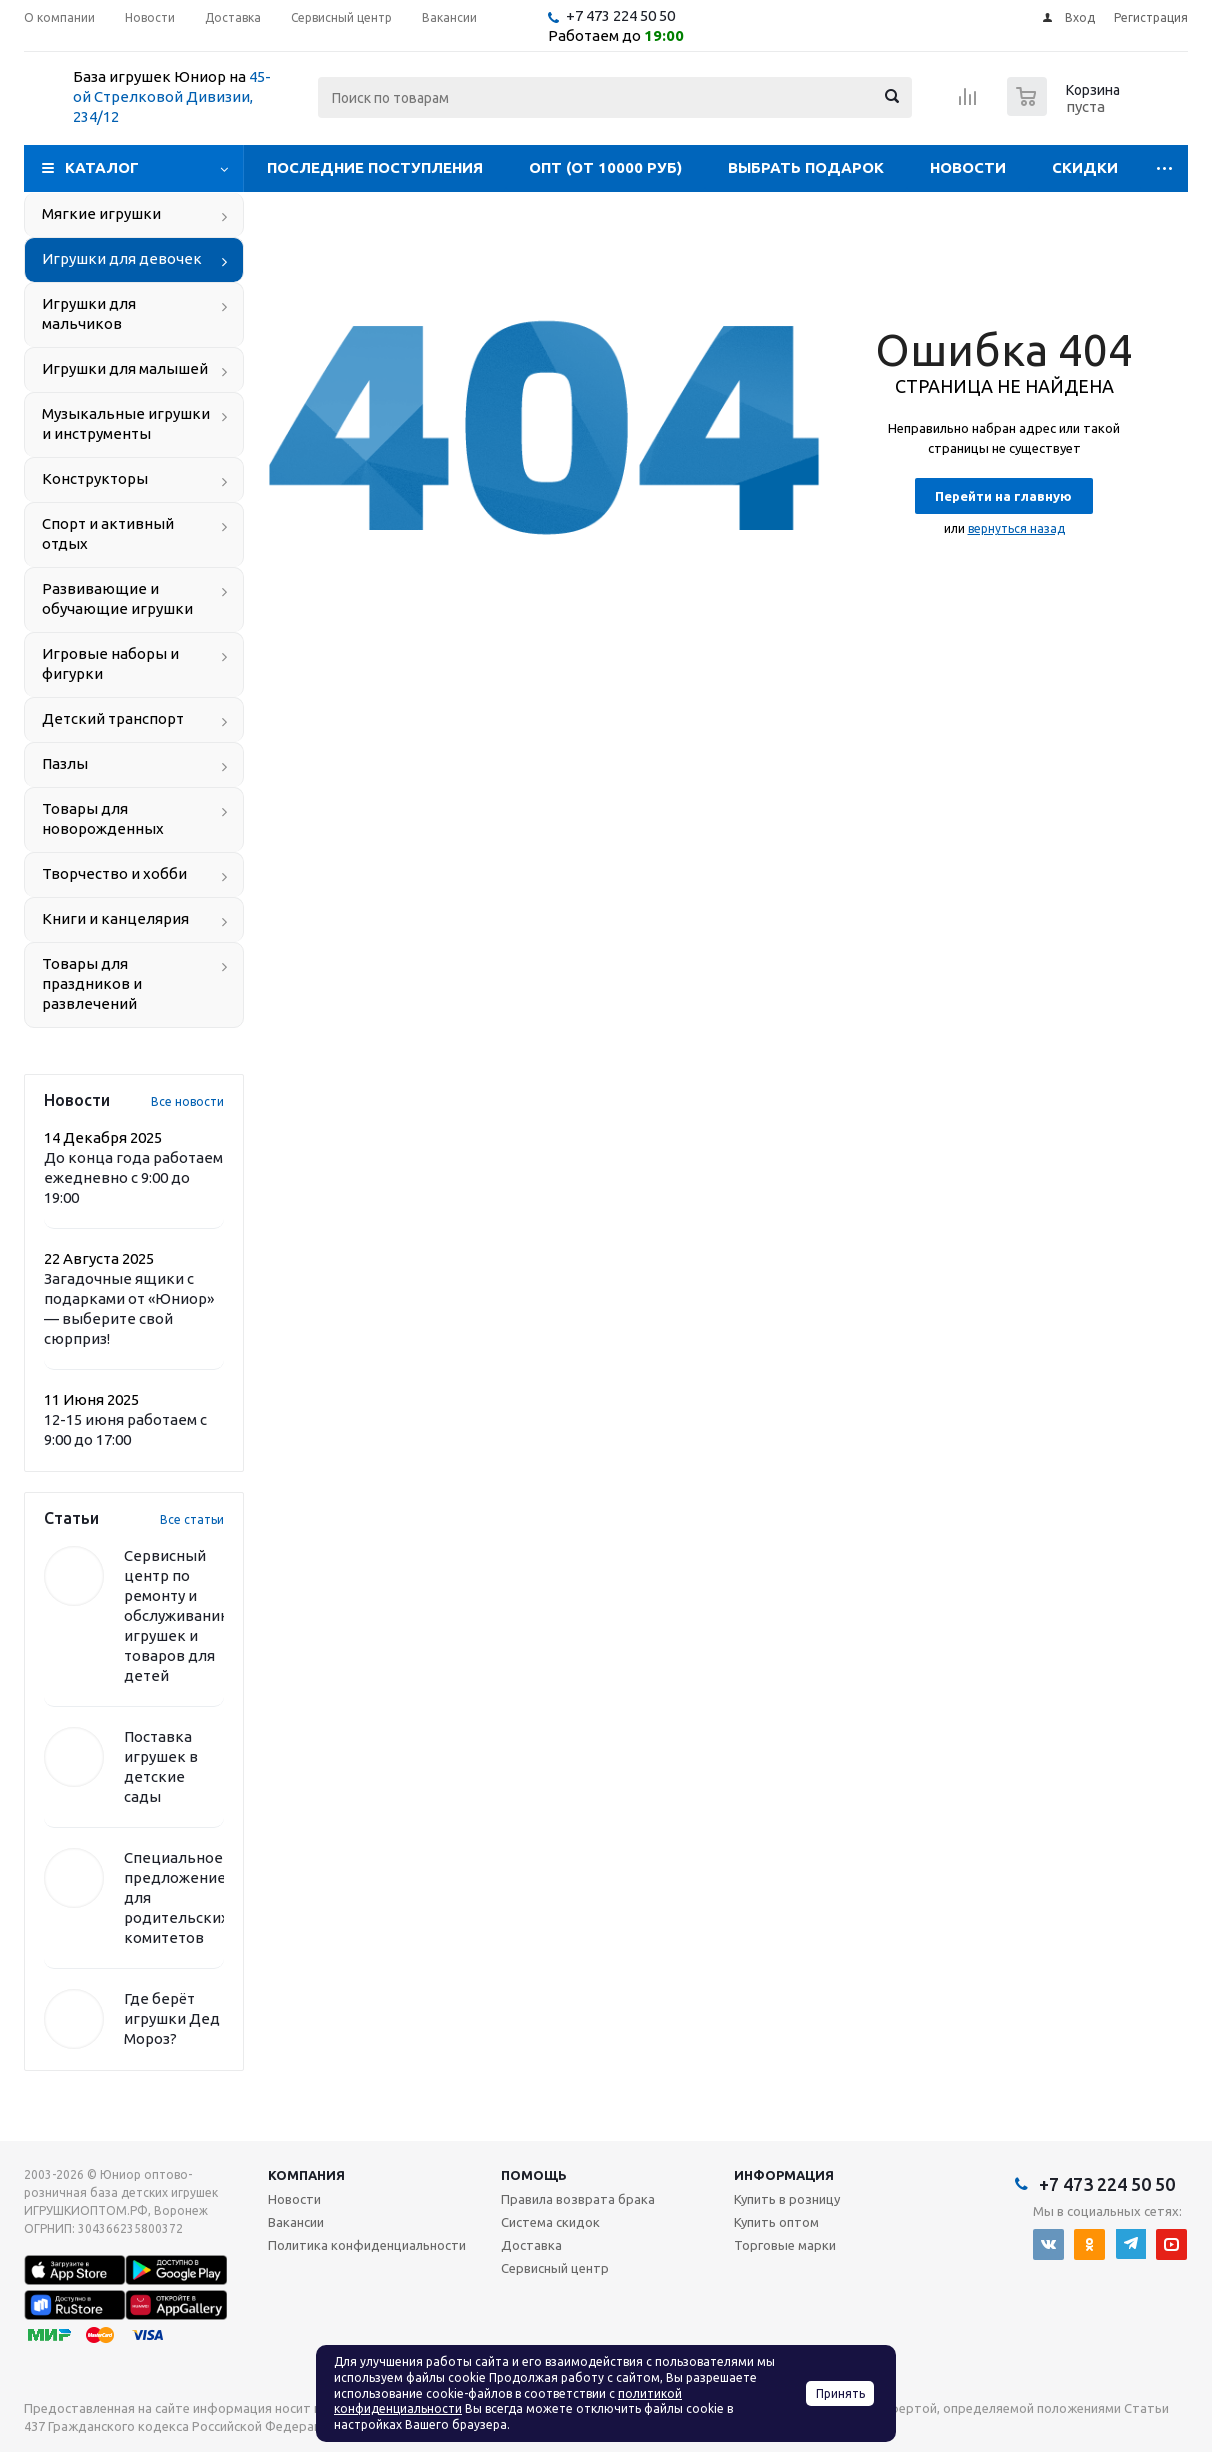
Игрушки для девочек (122, 258)
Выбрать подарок (806, 167)
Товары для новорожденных (103, 818)
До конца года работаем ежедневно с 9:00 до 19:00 (133, 1177)
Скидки (1085, 167)
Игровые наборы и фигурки (110, 663)
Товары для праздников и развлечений (92, 983)
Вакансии (296, 2222)
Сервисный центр (555, 2268)
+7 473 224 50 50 (620, 15)
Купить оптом (776, 2222)
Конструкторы (95, 478)
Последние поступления (375, 167)
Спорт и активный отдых (108, 533)
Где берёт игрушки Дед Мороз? (172, 2018)
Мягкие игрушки (101, 213)
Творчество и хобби (114, 873)
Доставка (531, 2245)
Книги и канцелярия (115, 918)
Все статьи (192, 1519)
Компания (306, 2175)
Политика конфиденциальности (367, 2245)
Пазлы (65, 763)
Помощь (534, 2175)
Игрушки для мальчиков (89, 313)
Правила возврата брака (578, 2199)
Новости (968, 167)
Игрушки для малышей (125, 368)
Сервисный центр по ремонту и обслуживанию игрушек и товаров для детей (178, 1615)
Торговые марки (785, 2245)
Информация (784, 2175)
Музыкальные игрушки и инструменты (126, 423)
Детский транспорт (113, 718)
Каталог (102, 167)
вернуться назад (1016, 528)
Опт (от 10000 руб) (605, 167)
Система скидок (550, 2222)
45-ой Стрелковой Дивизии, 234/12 (172, 96)
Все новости (187, 1101)
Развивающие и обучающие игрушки (117, 598)
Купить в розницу (787, 2199)
